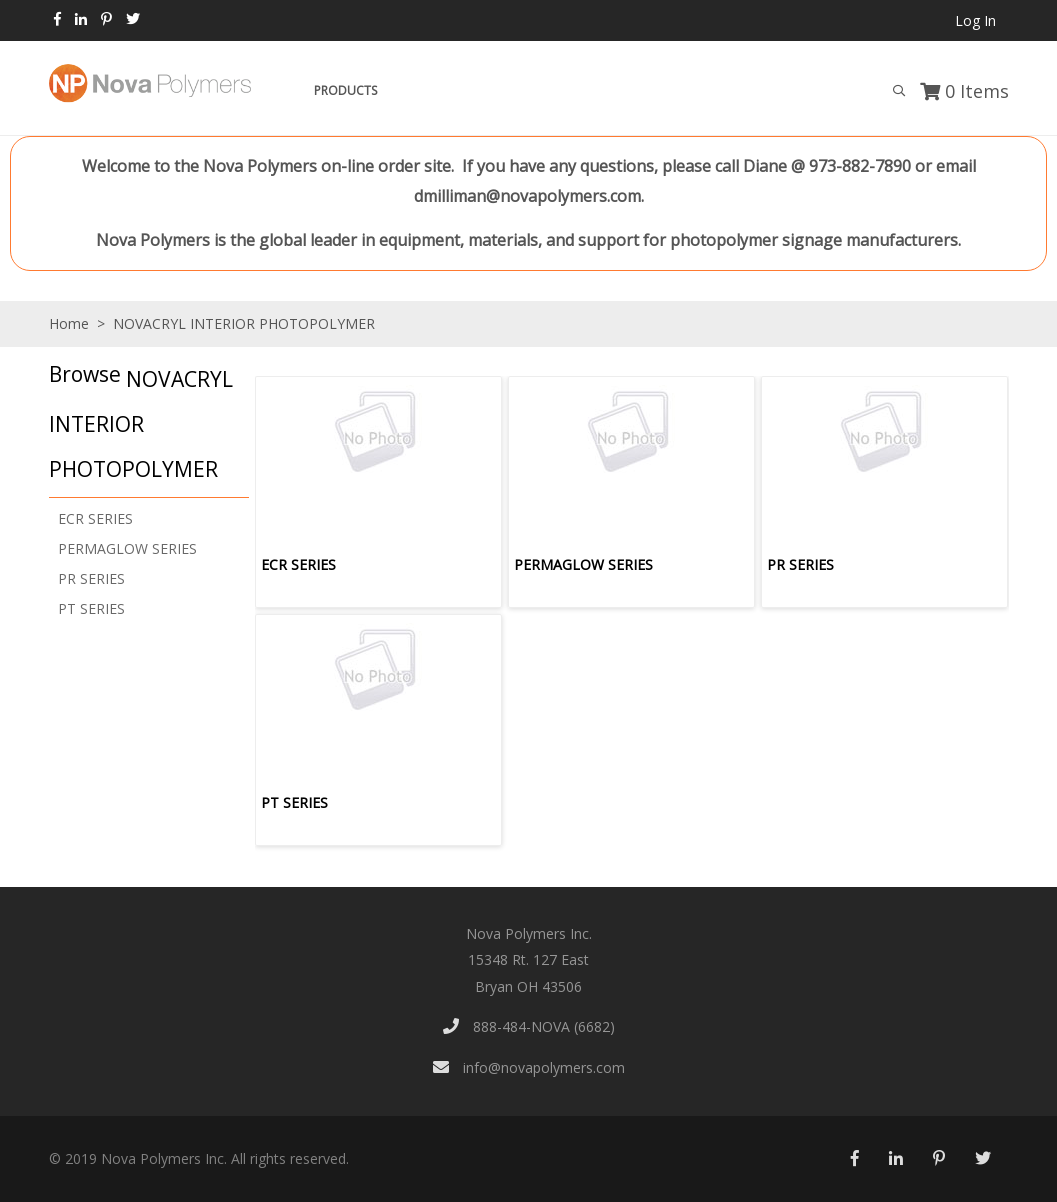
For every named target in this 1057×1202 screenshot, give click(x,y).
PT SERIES (91, 608)
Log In (975, 20)
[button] (144, 423)
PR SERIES (91, 578)
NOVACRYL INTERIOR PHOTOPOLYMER (242, 323)
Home (69, 323)
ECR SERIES (95, 518)
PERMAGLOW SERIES (127, 548)
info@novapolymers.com (529, 1067)
